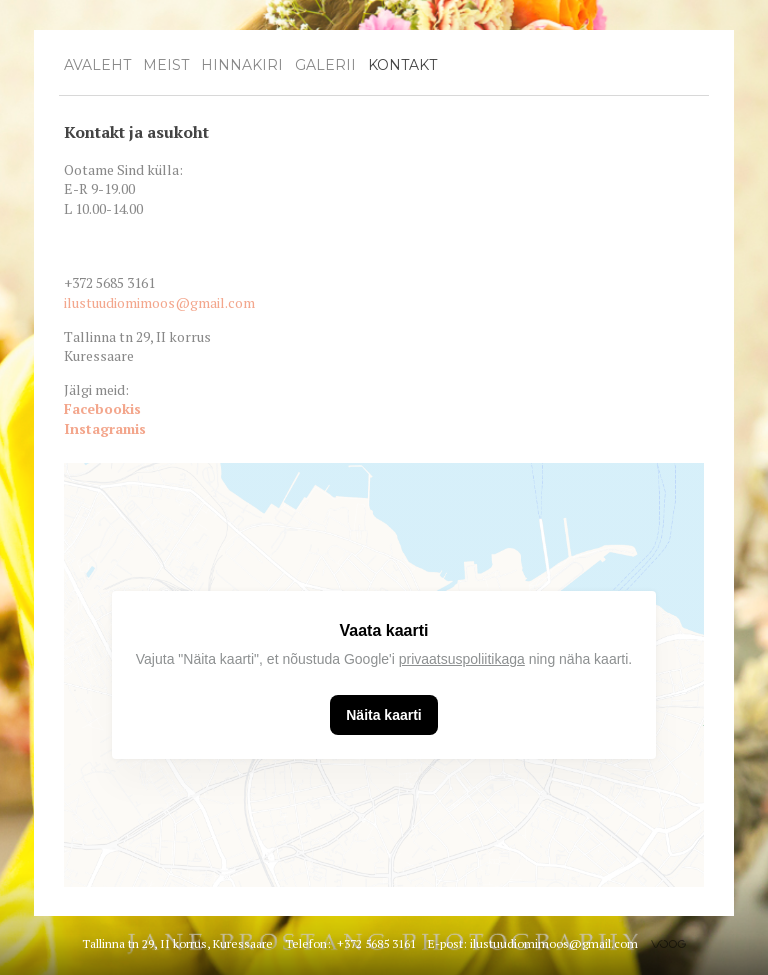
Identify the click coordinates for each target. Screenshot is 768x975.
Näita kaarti (383, 715)
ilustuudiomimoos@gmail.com (159, 302)
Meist (166, 65)
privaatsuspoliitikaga (462, 659)
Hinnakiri (242, 65)
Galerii (325, 65)
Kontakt (402, 65)
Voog (668, 944)
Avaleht (97, 65)
